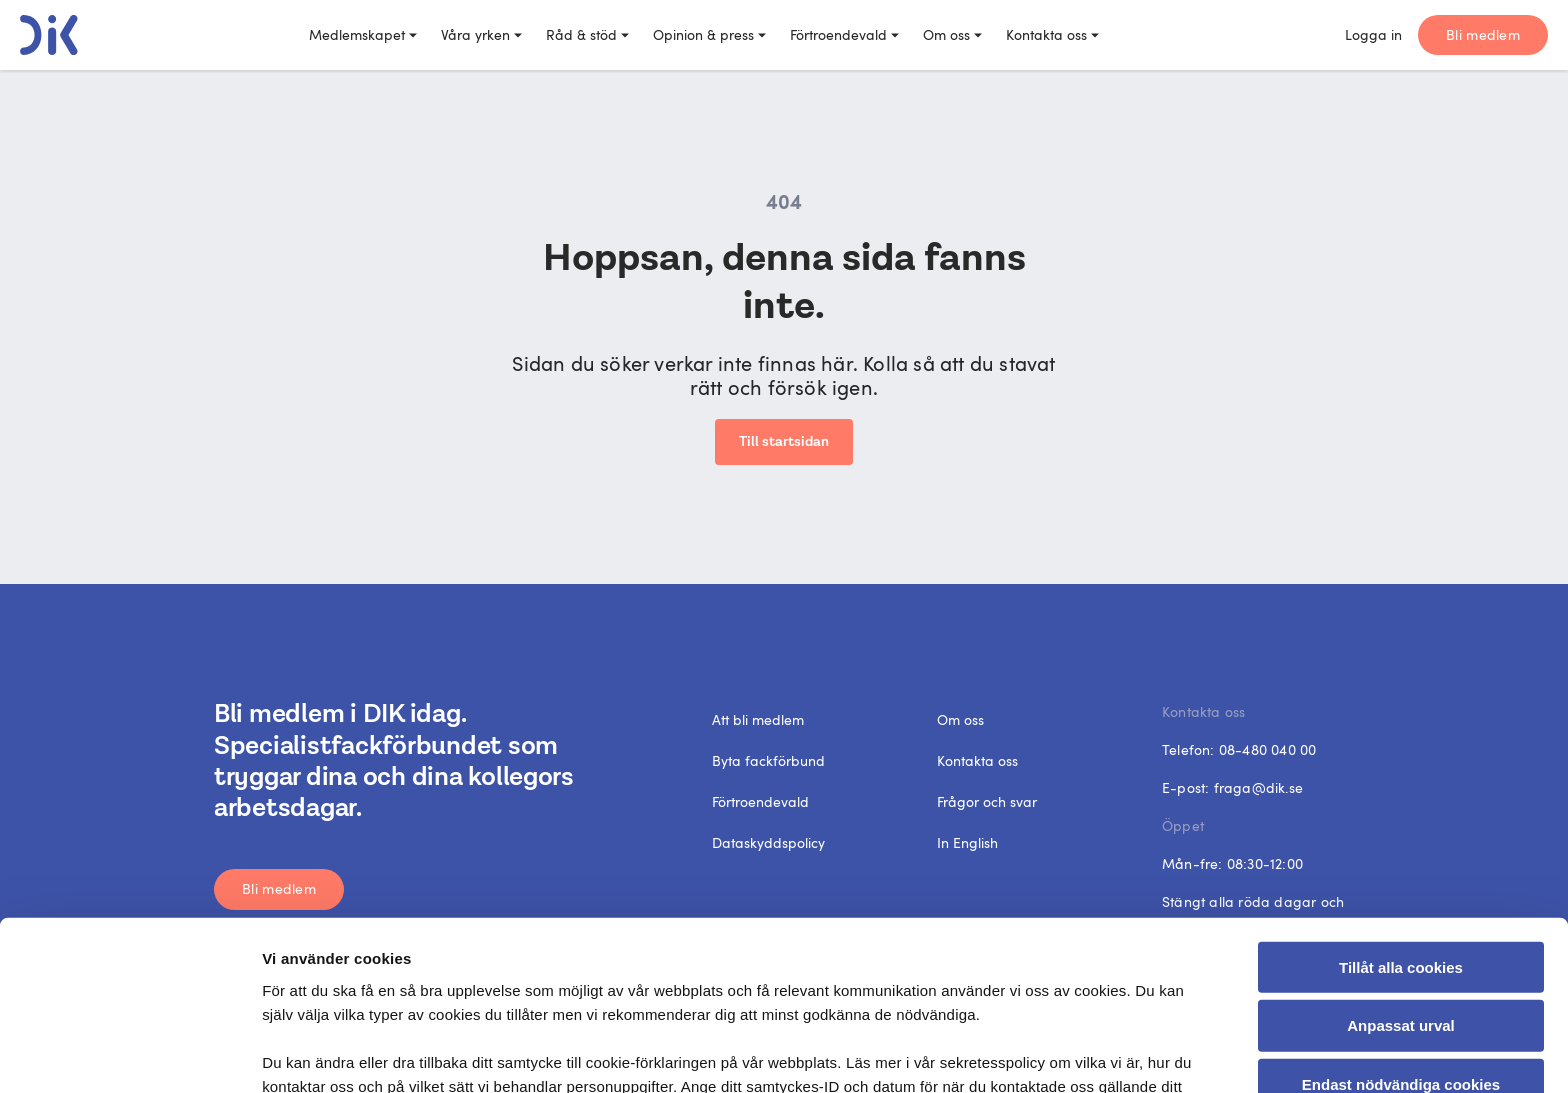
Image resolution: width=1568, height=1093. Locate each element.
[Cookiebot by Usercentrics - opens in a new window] (129, 1054)
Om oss (952, 34)
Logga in (1373, 34)
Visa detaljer (1094, 1053)
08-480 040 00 (1268, 749)
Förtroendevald (844, 34)
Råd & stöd (587, 34)
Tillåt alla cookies (1401, 845)
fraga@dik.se (1258, 787)
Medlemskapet (363, 34)
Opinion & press (709, 34)
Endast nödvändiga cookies (1401, 963)
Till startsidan (784, 442)
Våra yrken (481, 34)
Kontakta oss (1052, 34)
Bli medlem (1483, 34)
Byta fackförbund (768, 760)
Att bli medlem (758, 719)
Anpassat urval (1401, 904)
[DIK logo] (49, 35)
